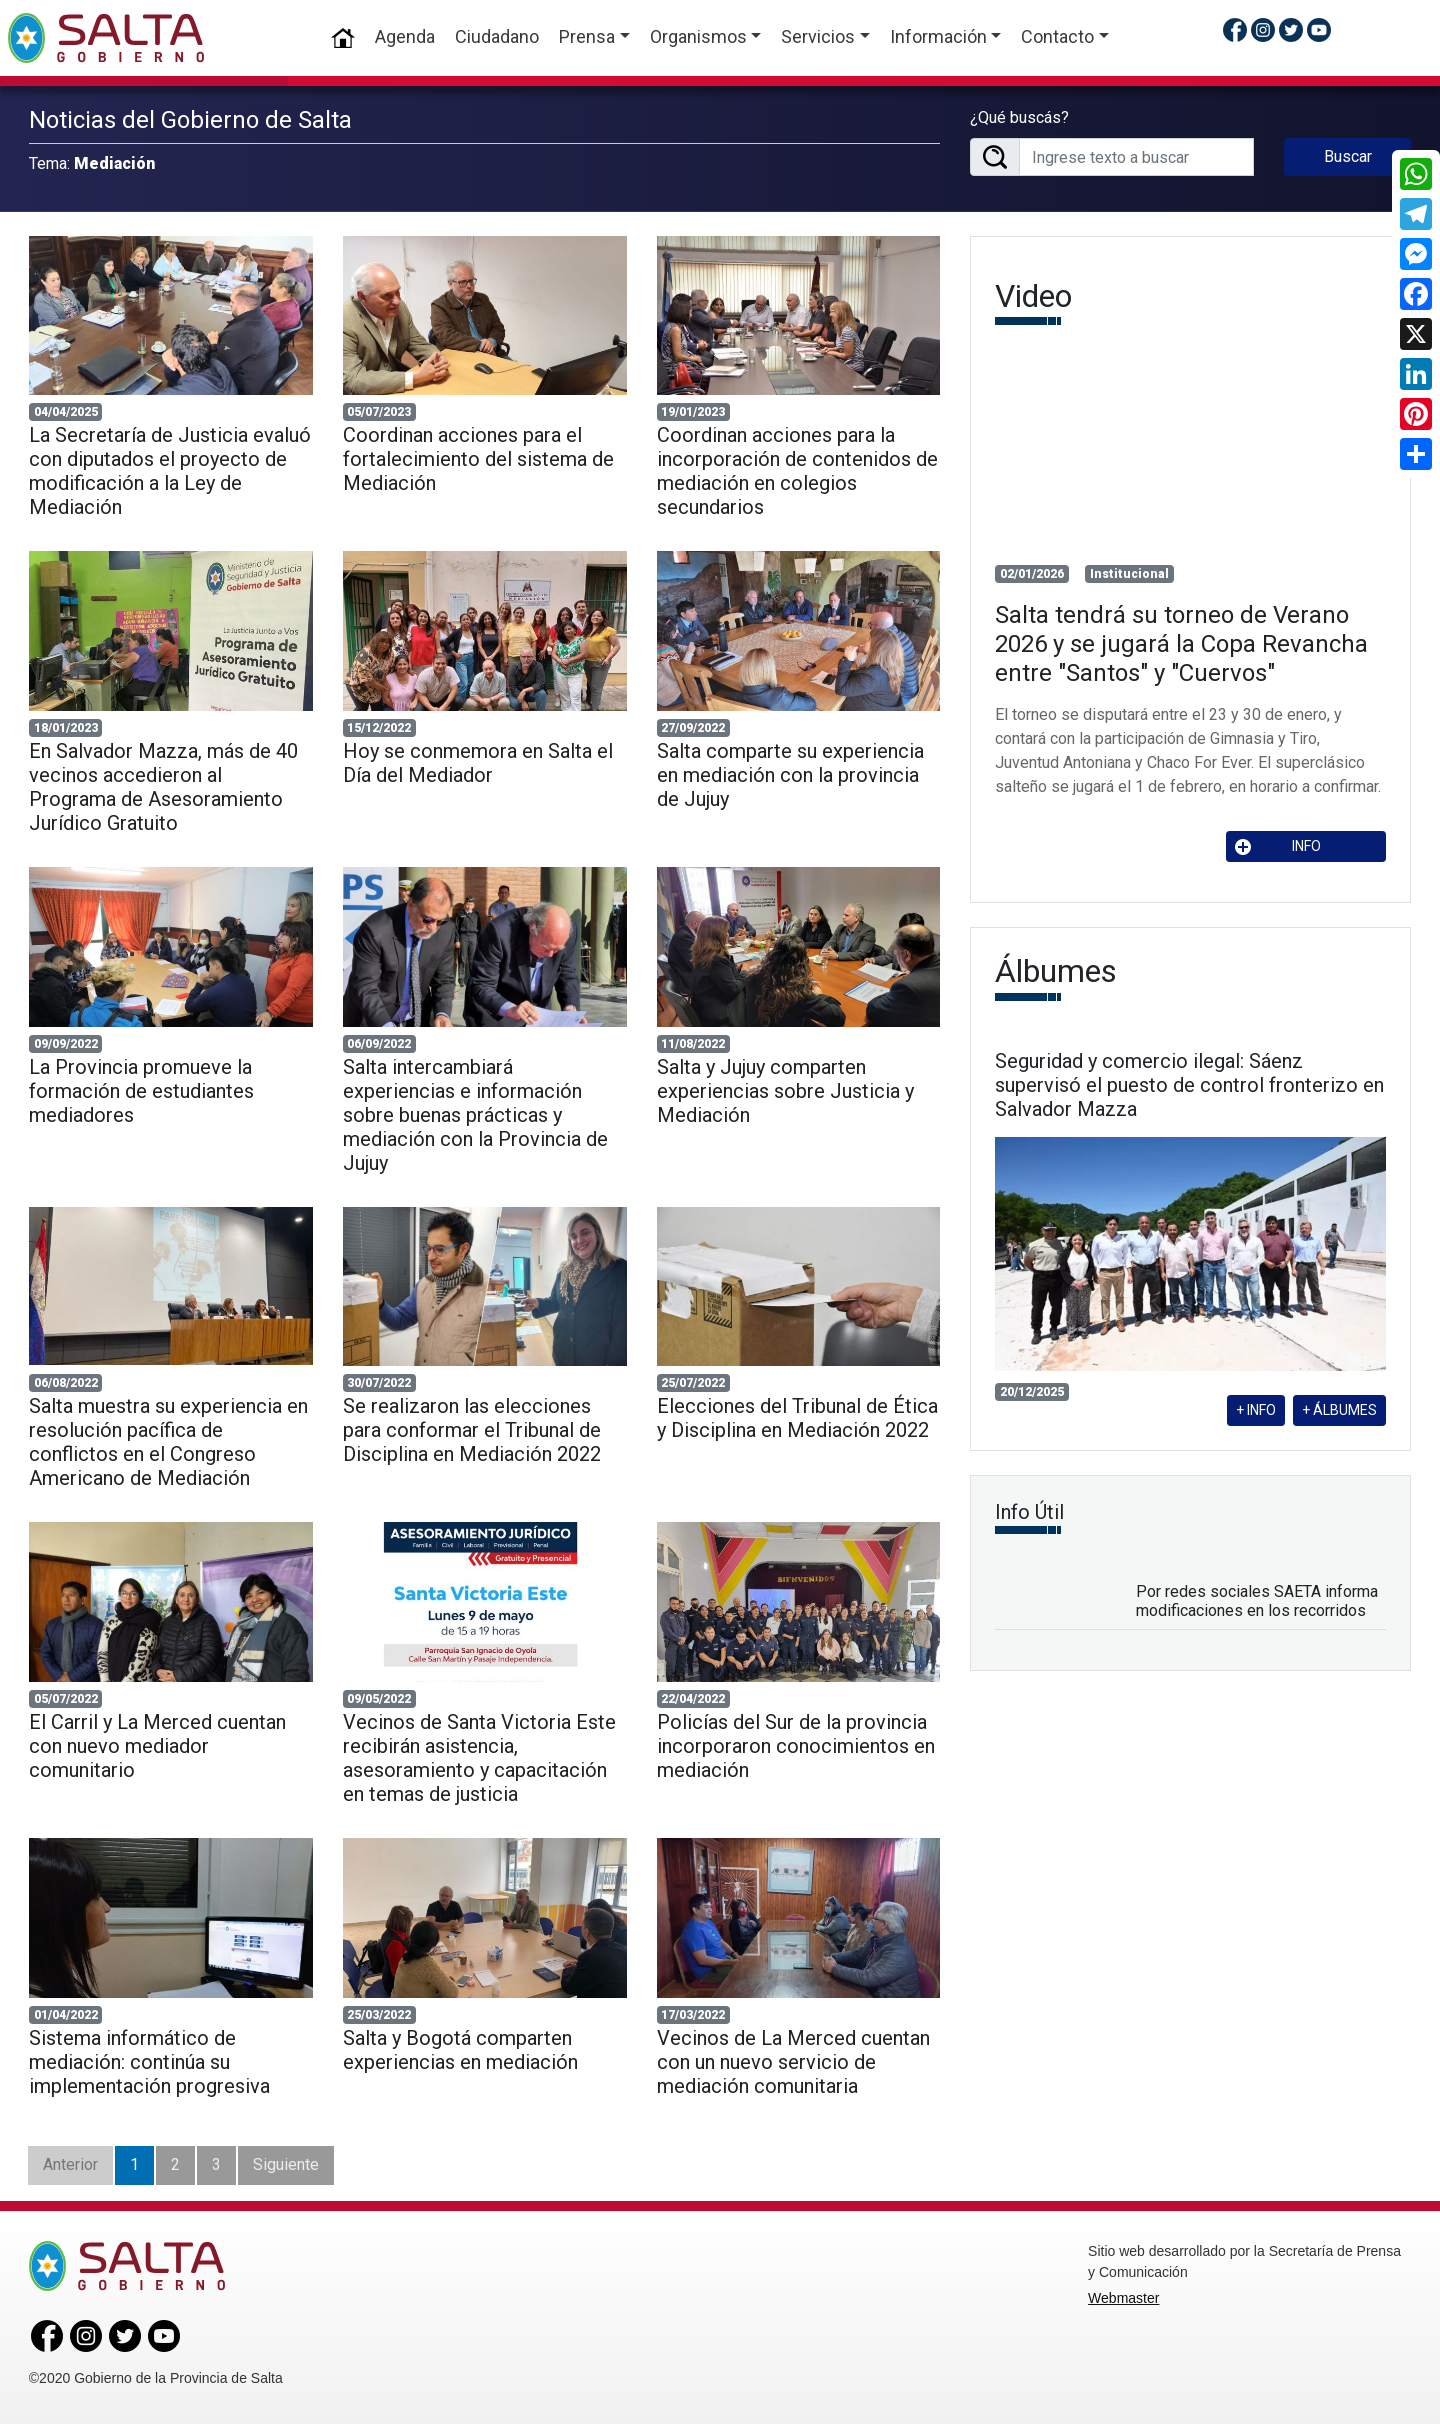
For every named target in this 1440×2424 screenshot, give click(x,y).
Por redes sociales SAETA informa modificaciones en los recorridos (1257, 1601)
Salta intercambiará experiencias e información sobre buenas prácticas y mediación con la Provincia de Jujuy (475, 1115)
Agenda (405, 36)
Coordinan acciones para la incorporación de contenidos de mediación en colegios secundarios (797, 471)
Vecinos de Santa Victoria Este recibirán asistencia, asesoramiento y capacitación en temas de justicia (479, 1758)
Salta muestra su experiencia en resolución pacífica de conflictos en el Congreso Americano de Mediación (168, 1442)
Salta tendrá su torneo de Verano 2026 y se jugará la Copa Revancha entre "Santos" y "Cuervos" (1181, 644)
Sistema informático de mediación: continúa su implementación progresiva (149, 2062)
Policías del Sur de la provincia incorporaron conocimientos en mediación (796, 1746)
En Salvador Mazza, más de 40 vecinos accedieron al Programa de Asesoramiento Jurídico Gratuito (163, 787)
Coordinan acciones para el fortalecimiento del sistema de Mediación (478, 459)
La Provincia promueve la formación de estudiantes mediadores (141, 1091)
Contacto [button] (1057, 36)
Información (938, 36)
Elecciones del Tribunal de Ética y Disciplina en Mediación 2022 (797, 1418)
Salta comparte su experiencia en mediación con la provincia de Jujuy (790, 775)
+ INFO (1256, 1410)
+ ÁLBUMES (1339, 1410)
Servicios (818, 36)
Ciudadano (497, 36)
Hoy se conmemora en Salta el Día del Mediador (478, 763)
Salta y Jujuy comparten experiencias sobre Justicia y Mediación (785, 1091)
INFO (1278, 846)
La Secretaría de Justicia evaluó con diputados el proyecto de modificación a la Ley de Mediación (170, 471)
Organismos (698, 36)
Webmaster (1123, 2298)
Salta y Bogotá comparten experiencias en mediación (460, 2050)
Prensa (587, 36)
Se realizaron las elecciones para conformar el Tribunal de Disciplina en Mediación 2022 (472, 1430)
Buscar (1348, 156)
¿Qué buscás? (1019, 117)
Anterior (70, 2164)
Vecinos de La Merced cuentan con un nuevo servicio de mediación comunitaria (793, 2062)
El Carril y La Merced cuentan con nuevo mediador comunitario (157, 1746)
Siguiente (286, 2164)
